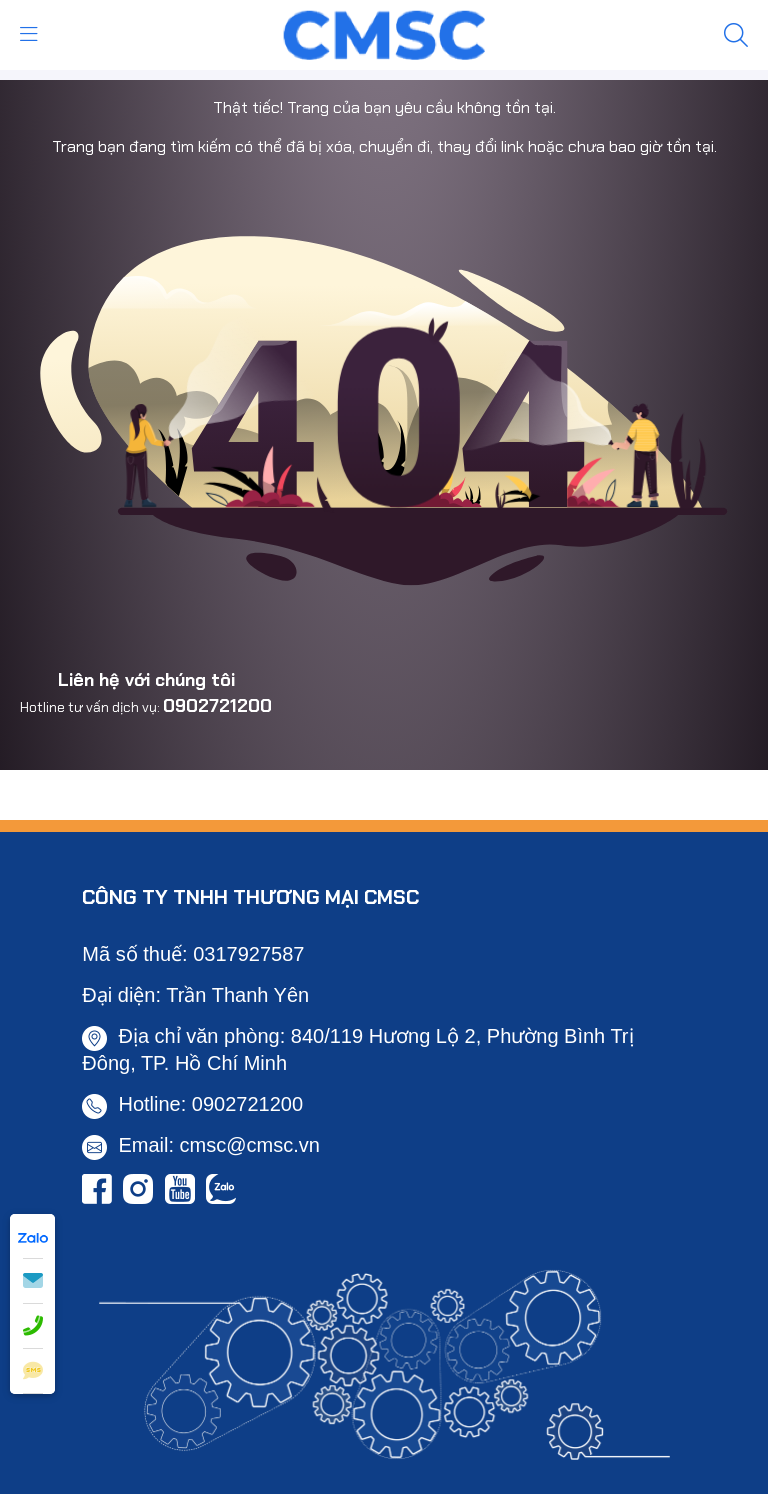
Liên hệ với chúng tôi (146, 680)
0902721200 (217, 706)
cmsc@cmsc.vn (250, 1145)
